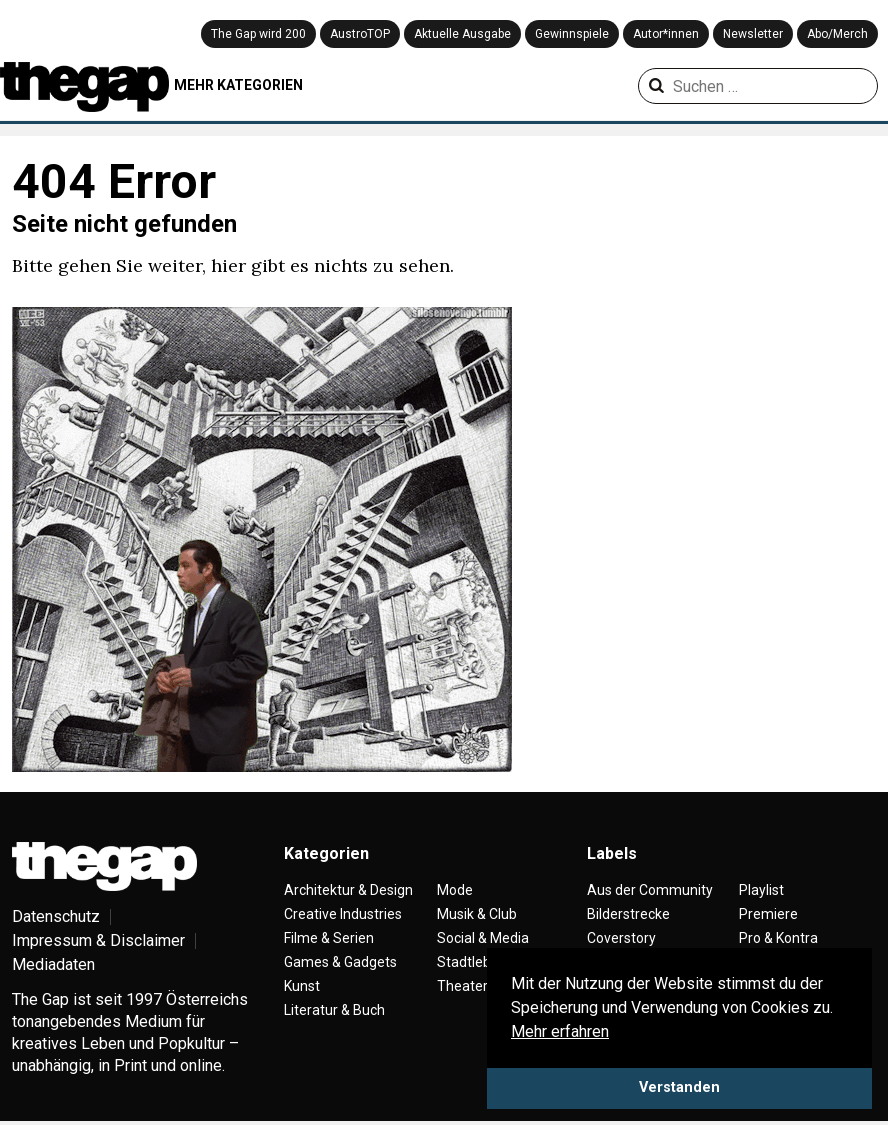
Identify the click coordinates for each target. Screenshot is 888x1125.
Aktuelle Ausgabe (462, 34)
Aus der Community (650, 890)
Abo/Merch (837, 34)
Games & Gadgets (340, 962)
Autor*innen (666, 34)
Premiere (768, 914)
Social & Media (483, 938)
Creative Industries (343, 914)
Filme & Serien (329, 938)
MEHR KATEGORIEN (238, 85)
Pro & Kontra (778, 938)
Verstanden (679, 1087)
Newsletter (753, 34)
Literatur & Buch (334, 1010)
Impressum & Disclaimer (98, 940)
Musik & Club (477, 914)
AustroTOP (360, 34)
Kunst (302, 986)
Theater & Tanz (486, 986)
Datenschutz (56, 916)
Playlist (761, 890)
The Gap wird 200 (258, 34)
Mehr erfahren (560, 1031)
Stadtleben (472, 962)
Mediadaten (53, 964)
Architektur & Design (348, 890)
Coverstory (621, 938)
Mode (455, 890)
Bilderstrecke (628, 914)
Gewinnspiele (572, 34)
